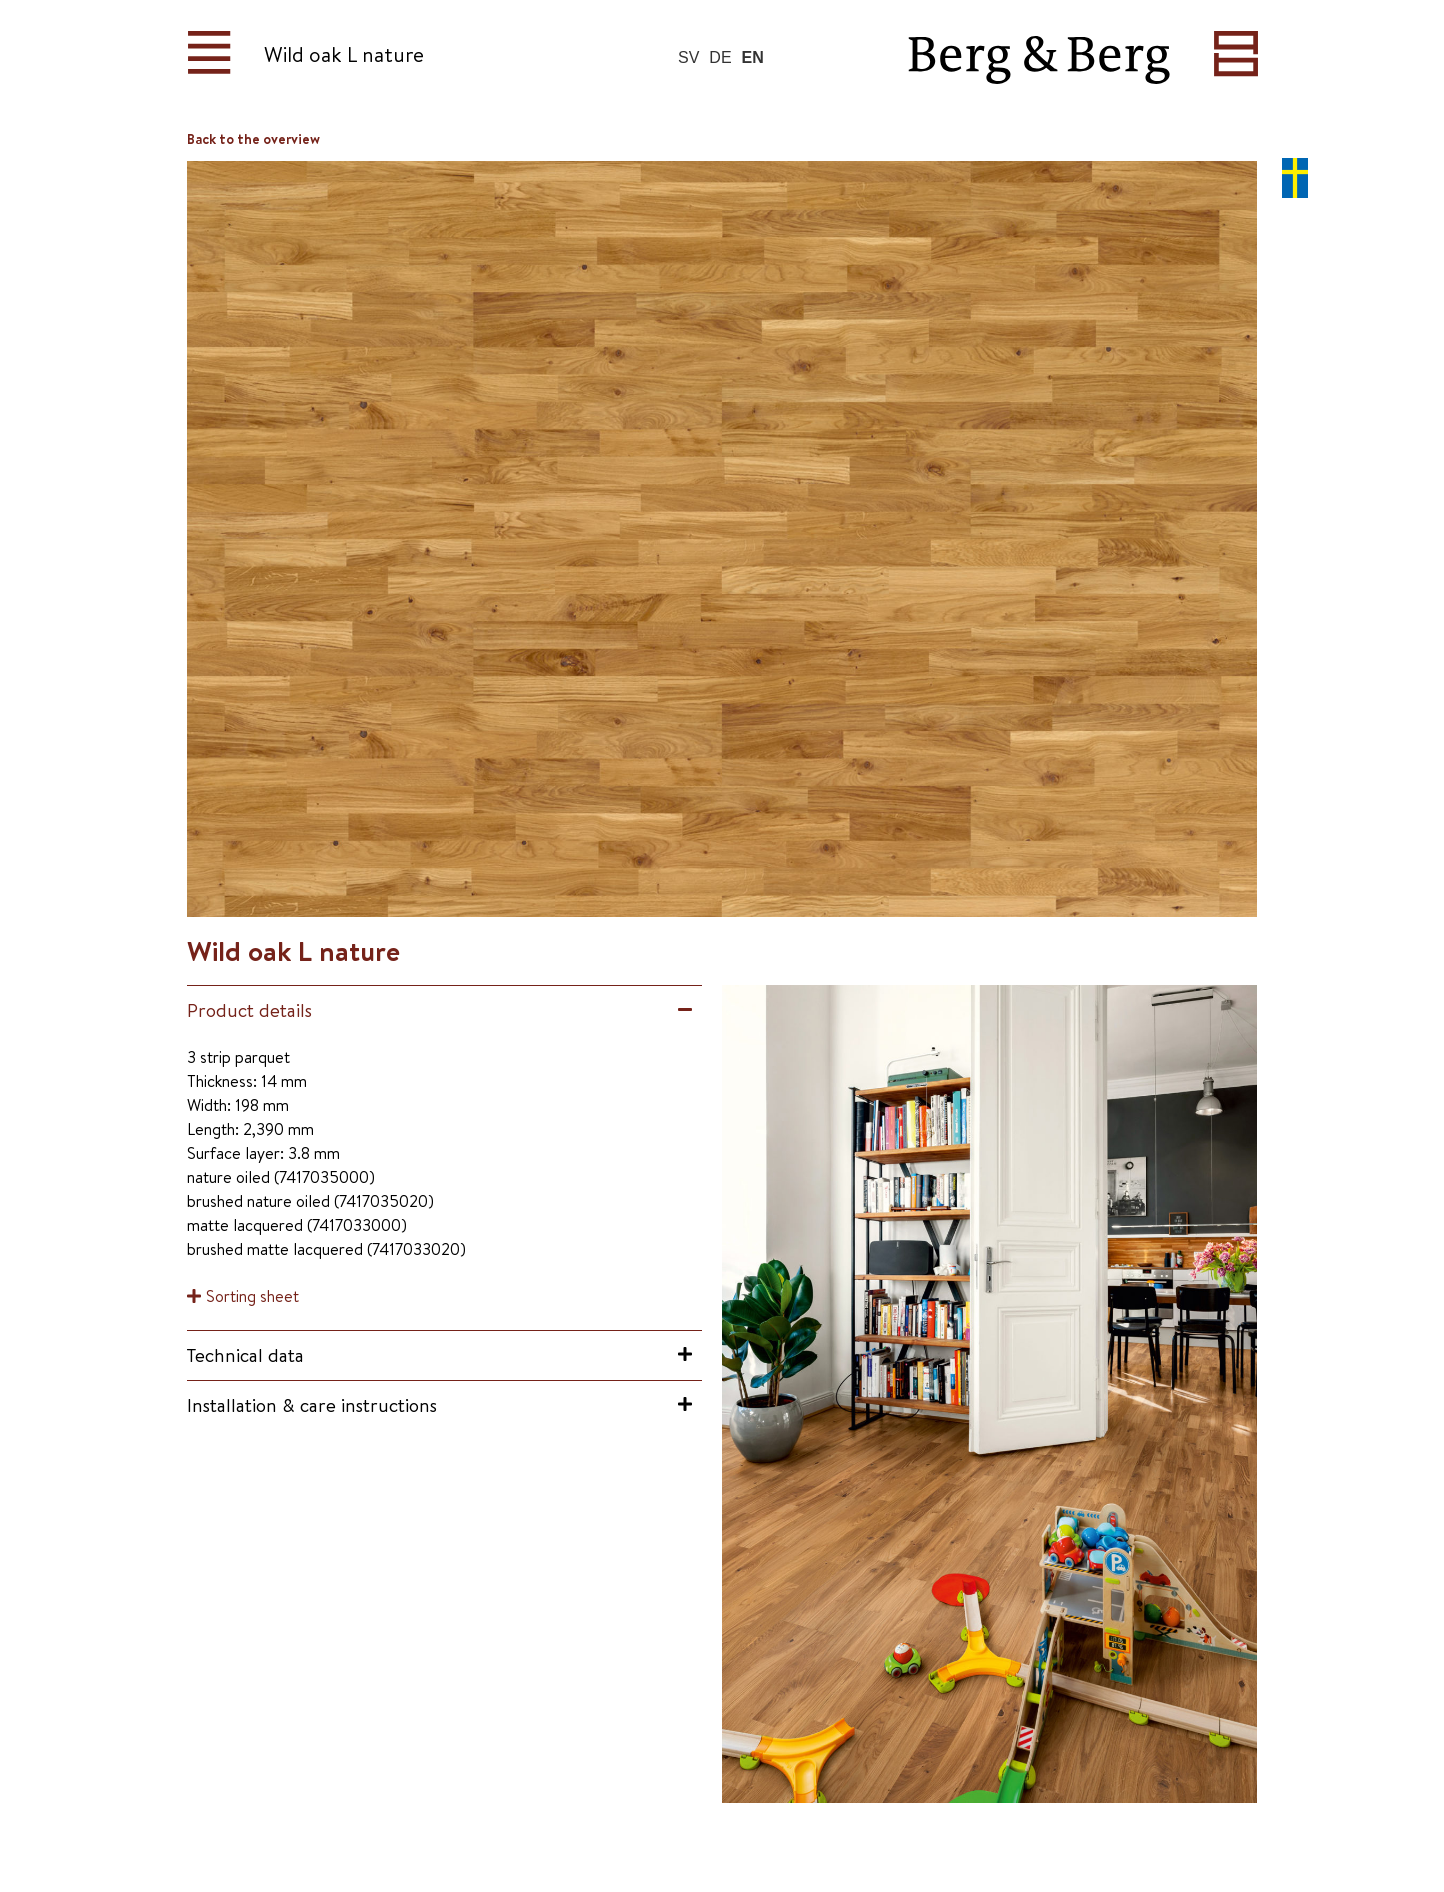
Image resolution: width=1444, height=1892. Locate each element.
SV (688, 57)
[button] (444, 1010)
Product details (249, 1010)
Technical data (245, 1355)
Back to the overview (253, 139)
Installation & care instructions (312, 1405)
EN (753, 57)
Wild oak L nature (344, 54)
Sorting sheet (252, 1296)
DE (720, 57)
